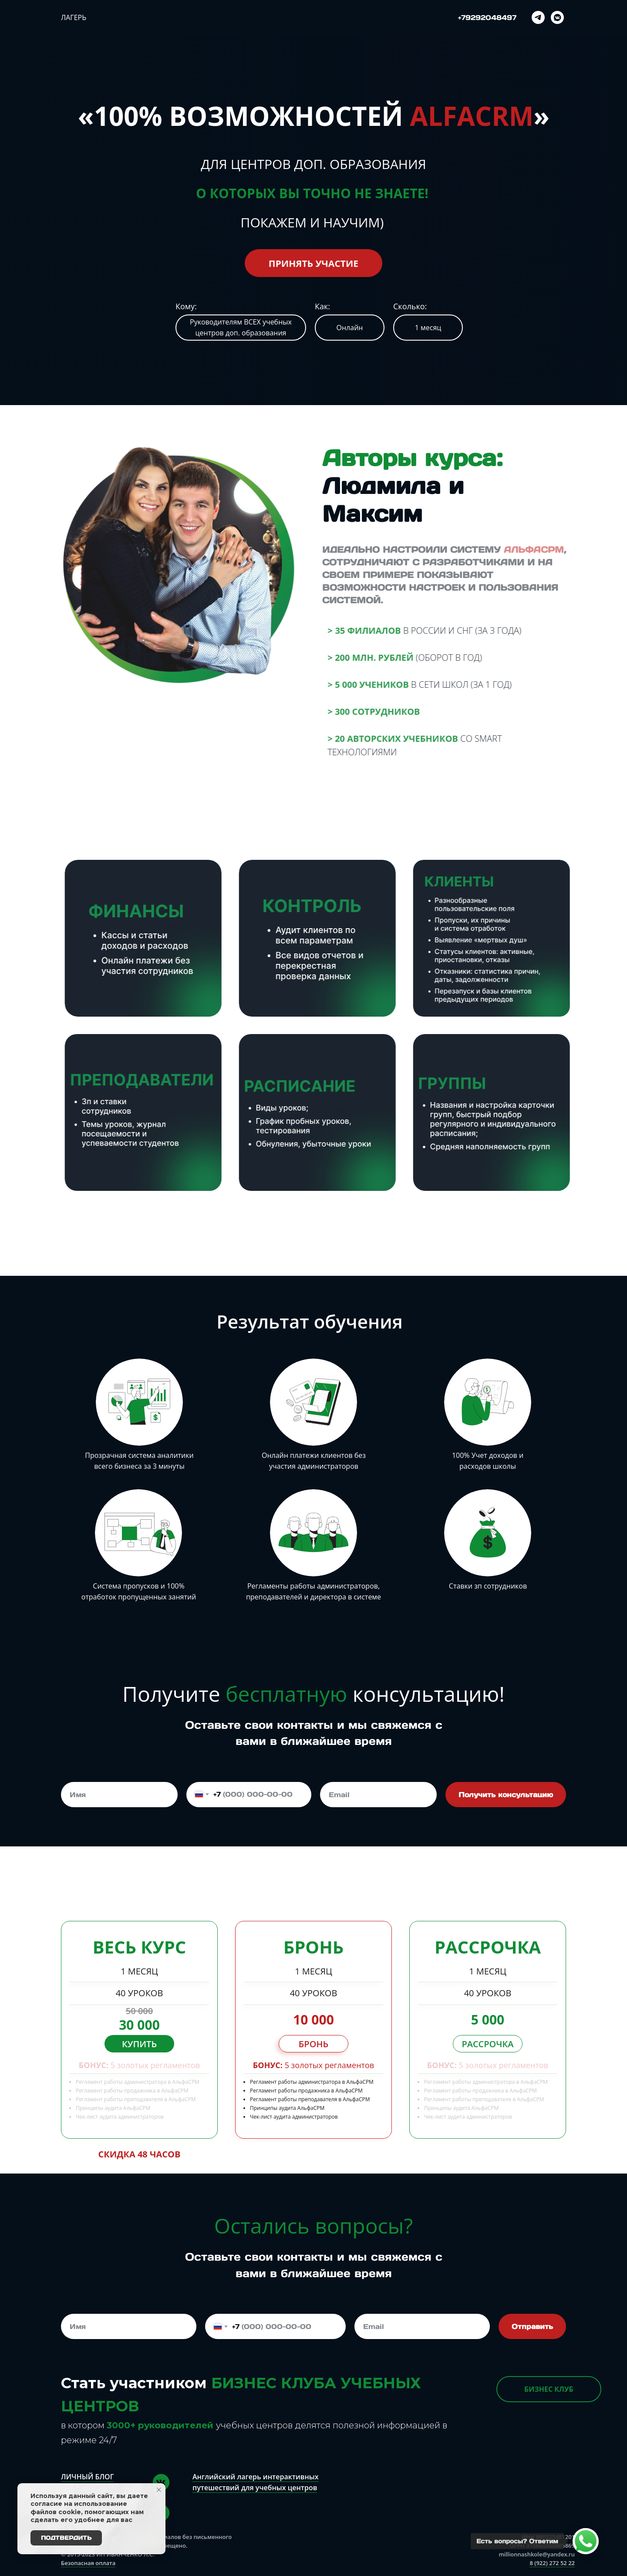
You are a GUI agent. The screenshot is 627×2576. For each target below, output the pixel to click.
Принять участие (313, 263)
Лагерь (73, 17)
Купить (139, 2044)
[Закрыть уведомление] (159, 2489)
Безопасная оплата (88, 2563)
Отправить (532, 2326)
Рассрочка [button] (487, 2044)
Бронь (313, 2044)
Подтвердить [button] (66, 2538)
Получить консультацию (505, 1794)
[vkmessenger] (557, 17)
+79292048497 (487, 17)
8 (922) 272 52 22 (552, 2563)
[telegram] (538, 17)
